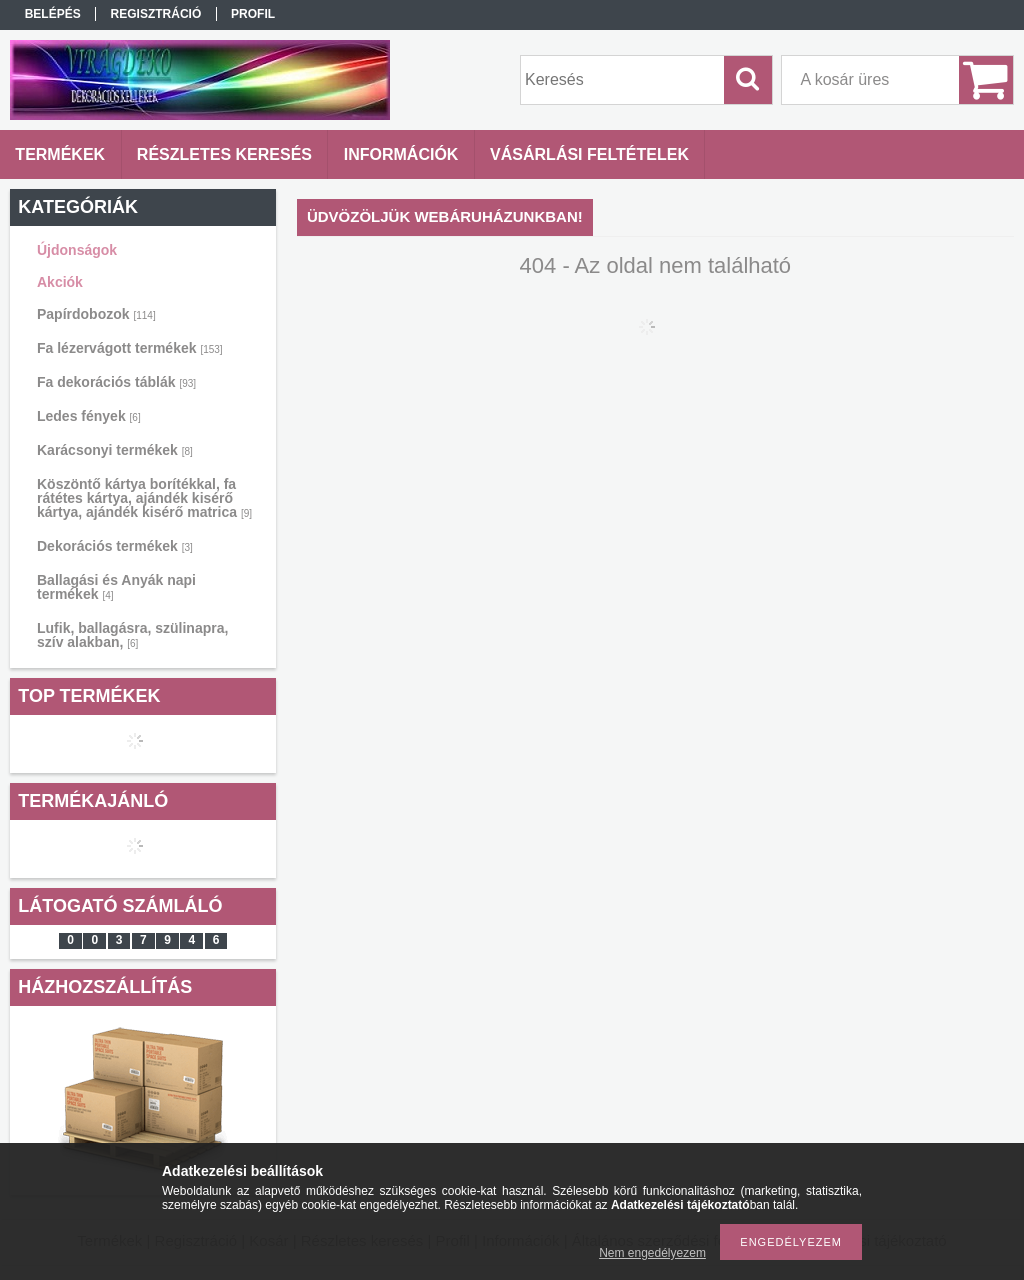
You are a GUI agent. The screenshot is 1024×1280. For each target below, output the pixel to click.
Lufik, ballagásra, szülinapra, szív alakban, (132, 635)
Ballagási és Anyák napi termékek (116, 587)
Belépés (53, 14)
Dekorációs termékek (115, 546)
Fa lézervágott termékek (130, 348)
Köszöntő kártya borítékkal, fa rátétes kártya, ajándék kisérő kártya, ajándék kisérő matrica (144, 498)
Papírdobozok (96, 314)
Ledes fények (89, 416)
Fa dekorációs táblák (116, 382)
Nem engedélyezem (652, 1253)
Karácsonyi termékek (115, 450)
